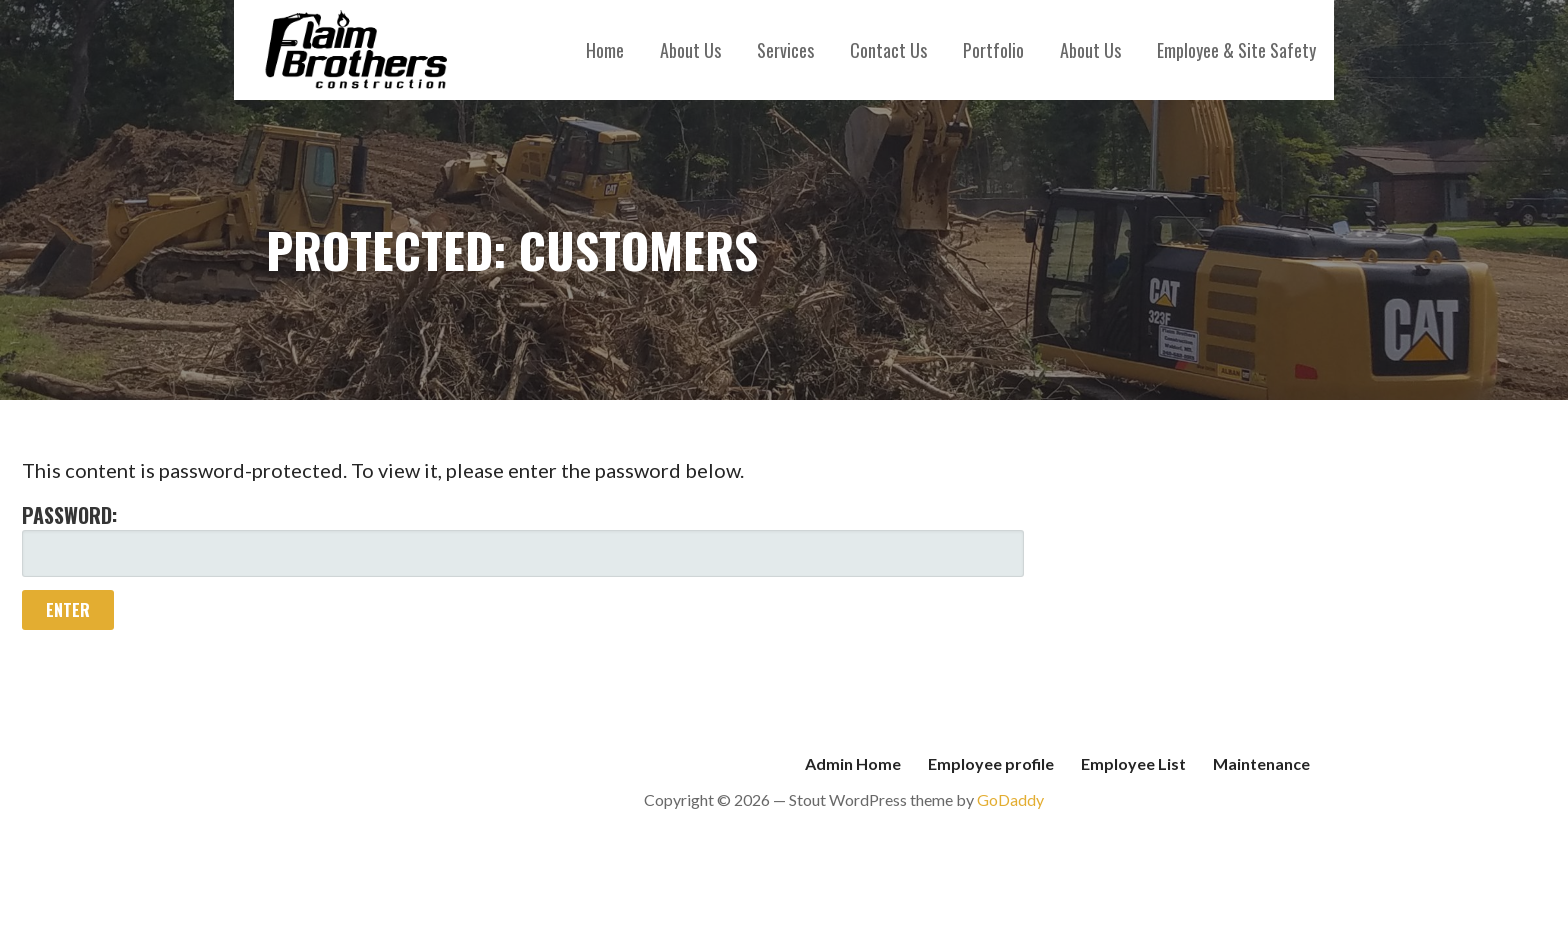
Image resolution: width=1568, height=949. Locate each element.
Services (785, 50)
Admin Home (853, 763)
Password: (523, 538)
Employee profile (991, 763)
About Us (690, 50)
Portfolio (993, 50)
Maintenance (1261, 763)
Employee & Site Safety (1236, 50)
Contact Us (888, 50)
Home (605, 50)
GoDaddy (1010, 799)
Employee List (1133, 763)
